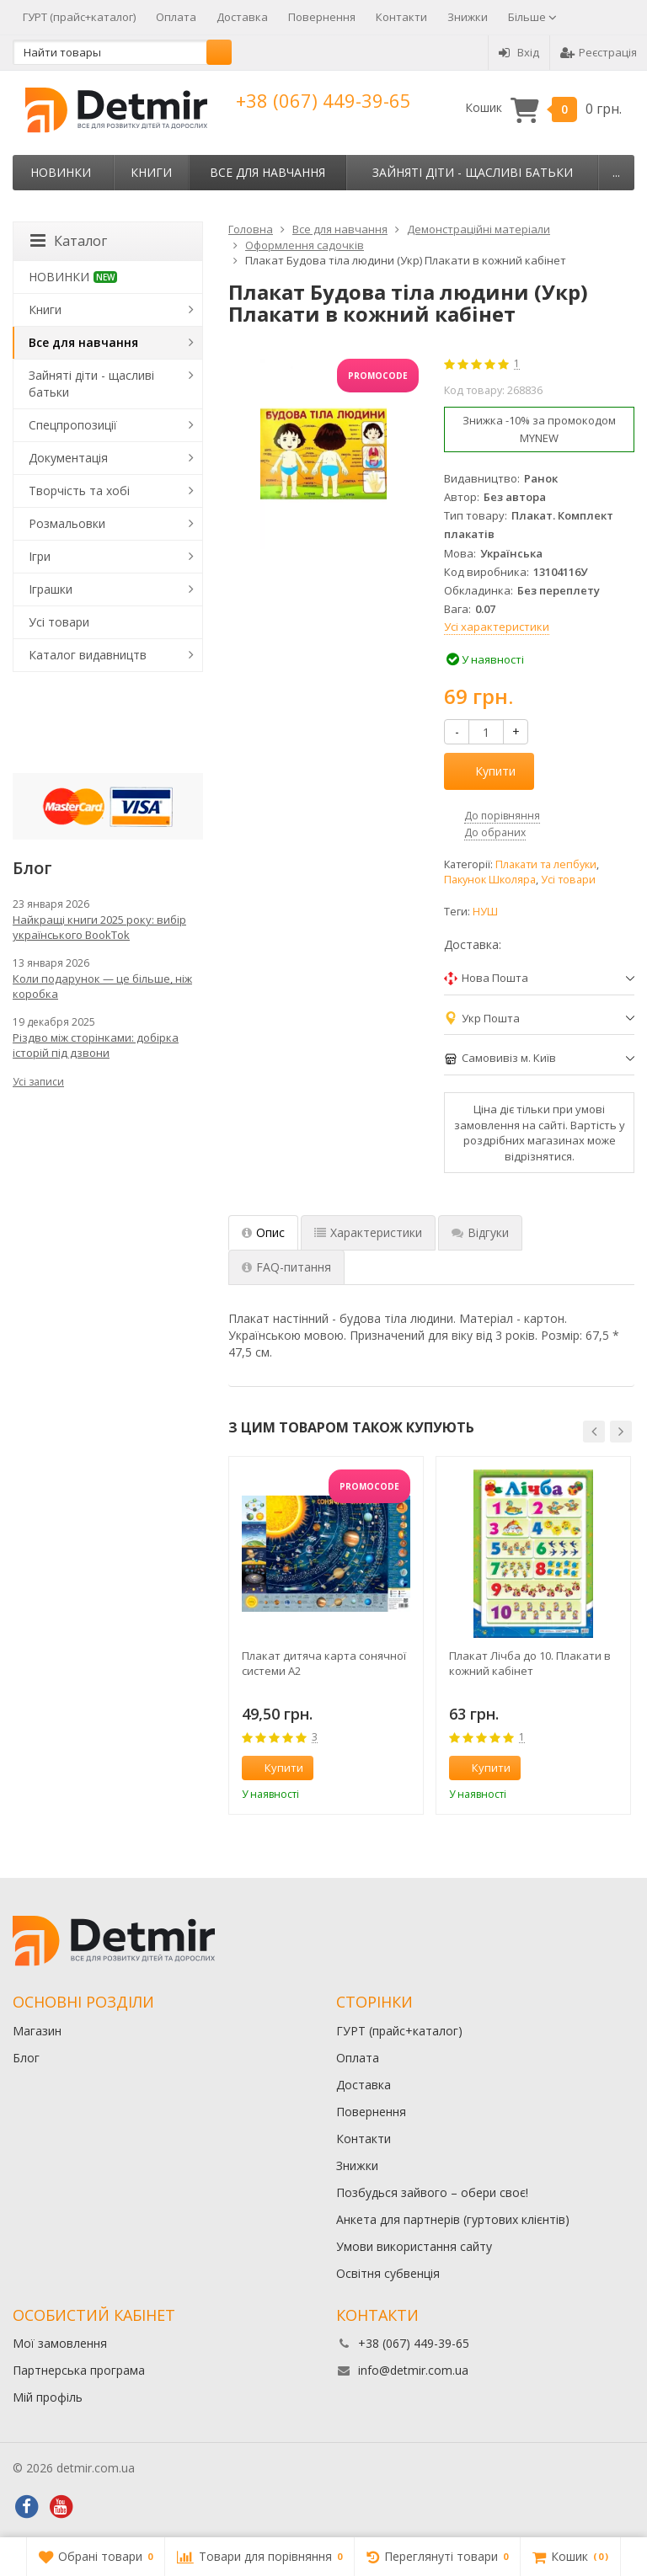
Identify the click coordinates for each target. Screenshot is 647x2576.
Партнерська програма (79, 2370)
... (616, 172)
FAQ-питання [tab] (286, 1267)
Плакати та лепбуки (545, 864)
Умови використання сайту (414, 2246)
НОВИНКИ (60, 172)
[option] (326, 1635)
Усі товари (568, 879)
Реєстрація (598, 52)
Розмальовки (67, 523)
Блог (26, 2058)
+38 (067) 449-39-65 (323, 100)
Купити (486, 771)
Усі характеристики (496, 626)
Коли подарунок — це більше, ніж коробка (102, 986)
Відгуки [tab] (480, 1232)
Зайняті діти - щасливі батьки (472, 172)
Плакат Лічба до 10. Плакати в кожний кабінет (530, 1663)
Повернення (322, 16)
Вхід (519, 52)
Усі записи (38, 1082)
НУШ (485, 911)
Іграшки (50, 589)
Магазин (37, 2031)
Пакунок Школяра (490, 879)
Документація (68, 458)
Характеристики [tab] (368, 1232)
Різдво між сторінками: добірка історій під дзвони (96, 1045)
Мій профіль (48, 2397)
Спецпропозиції (73, 425)
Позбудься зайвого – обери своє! (432, 2192)
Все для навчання (267, 172)
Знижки (467, 16)
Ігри (40, 556)
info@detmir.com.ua (413, 2370)
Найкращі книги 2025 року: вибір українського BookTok (99, 927)
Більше (532, 16)
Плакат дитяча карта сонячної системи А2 (324, 1663)
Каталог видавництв (88, 655)
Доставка (242, 16)
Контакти (401, 16)
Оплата (176, 16)
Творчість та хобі (79, 491)
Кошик (543, 108)
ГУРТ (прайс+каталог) (79, 16)
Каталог (68, 241)
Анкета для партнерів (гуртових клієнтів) (452, 2219)
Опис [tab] (263, 1232)
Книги (151, 172)
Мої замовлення (60, 2343)
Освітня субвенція (388, 2273)
